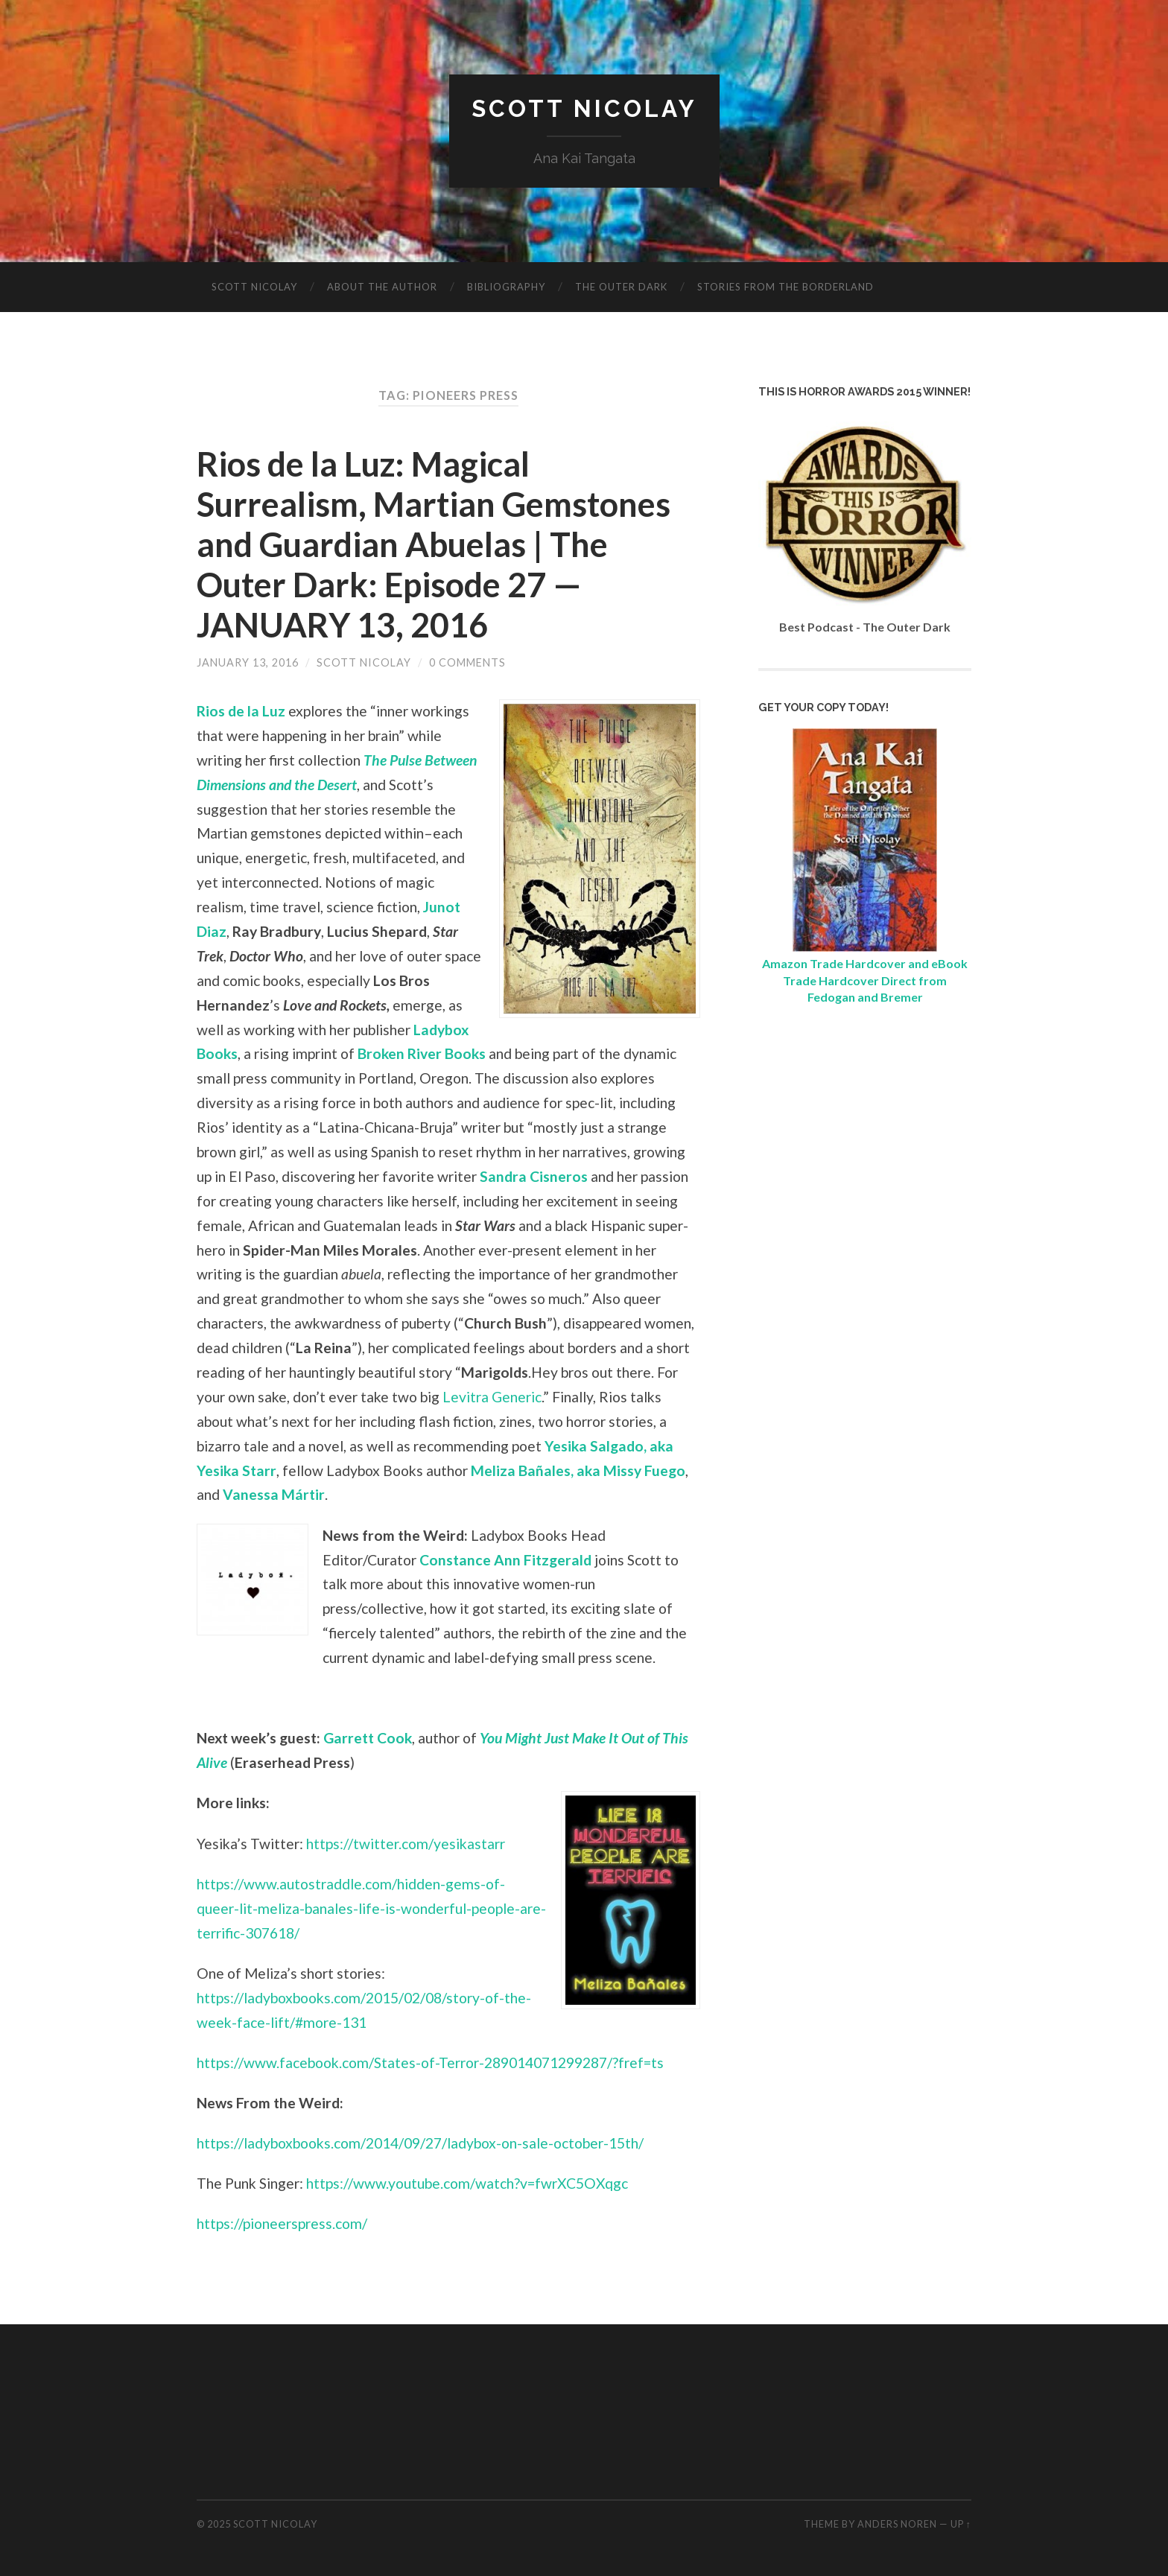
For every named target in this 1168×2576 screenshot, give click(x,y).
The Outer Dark (621, 287)
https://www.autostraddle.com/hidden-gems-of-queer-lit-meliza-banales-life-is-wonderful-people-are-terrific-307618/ (371, 1908)
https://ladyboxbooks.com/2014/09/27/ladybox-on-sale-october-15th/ (420, 2143)
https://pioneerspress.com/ (282, 2223)
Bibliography (506, 287)
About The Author (382, 287)
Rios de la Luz (241, 710)
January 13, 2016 (248, 662)
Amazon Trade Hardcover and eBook (865, 963)
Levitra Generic (492, 1396)
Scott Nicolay (584, 108)
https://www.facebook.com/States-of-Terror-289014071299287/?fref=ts (430, 2062)
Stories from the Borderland (785, 287)
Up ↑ (960, 2524)
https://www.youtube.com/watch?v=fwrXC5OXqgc (467, 2183)
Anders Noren (897, 2524)
